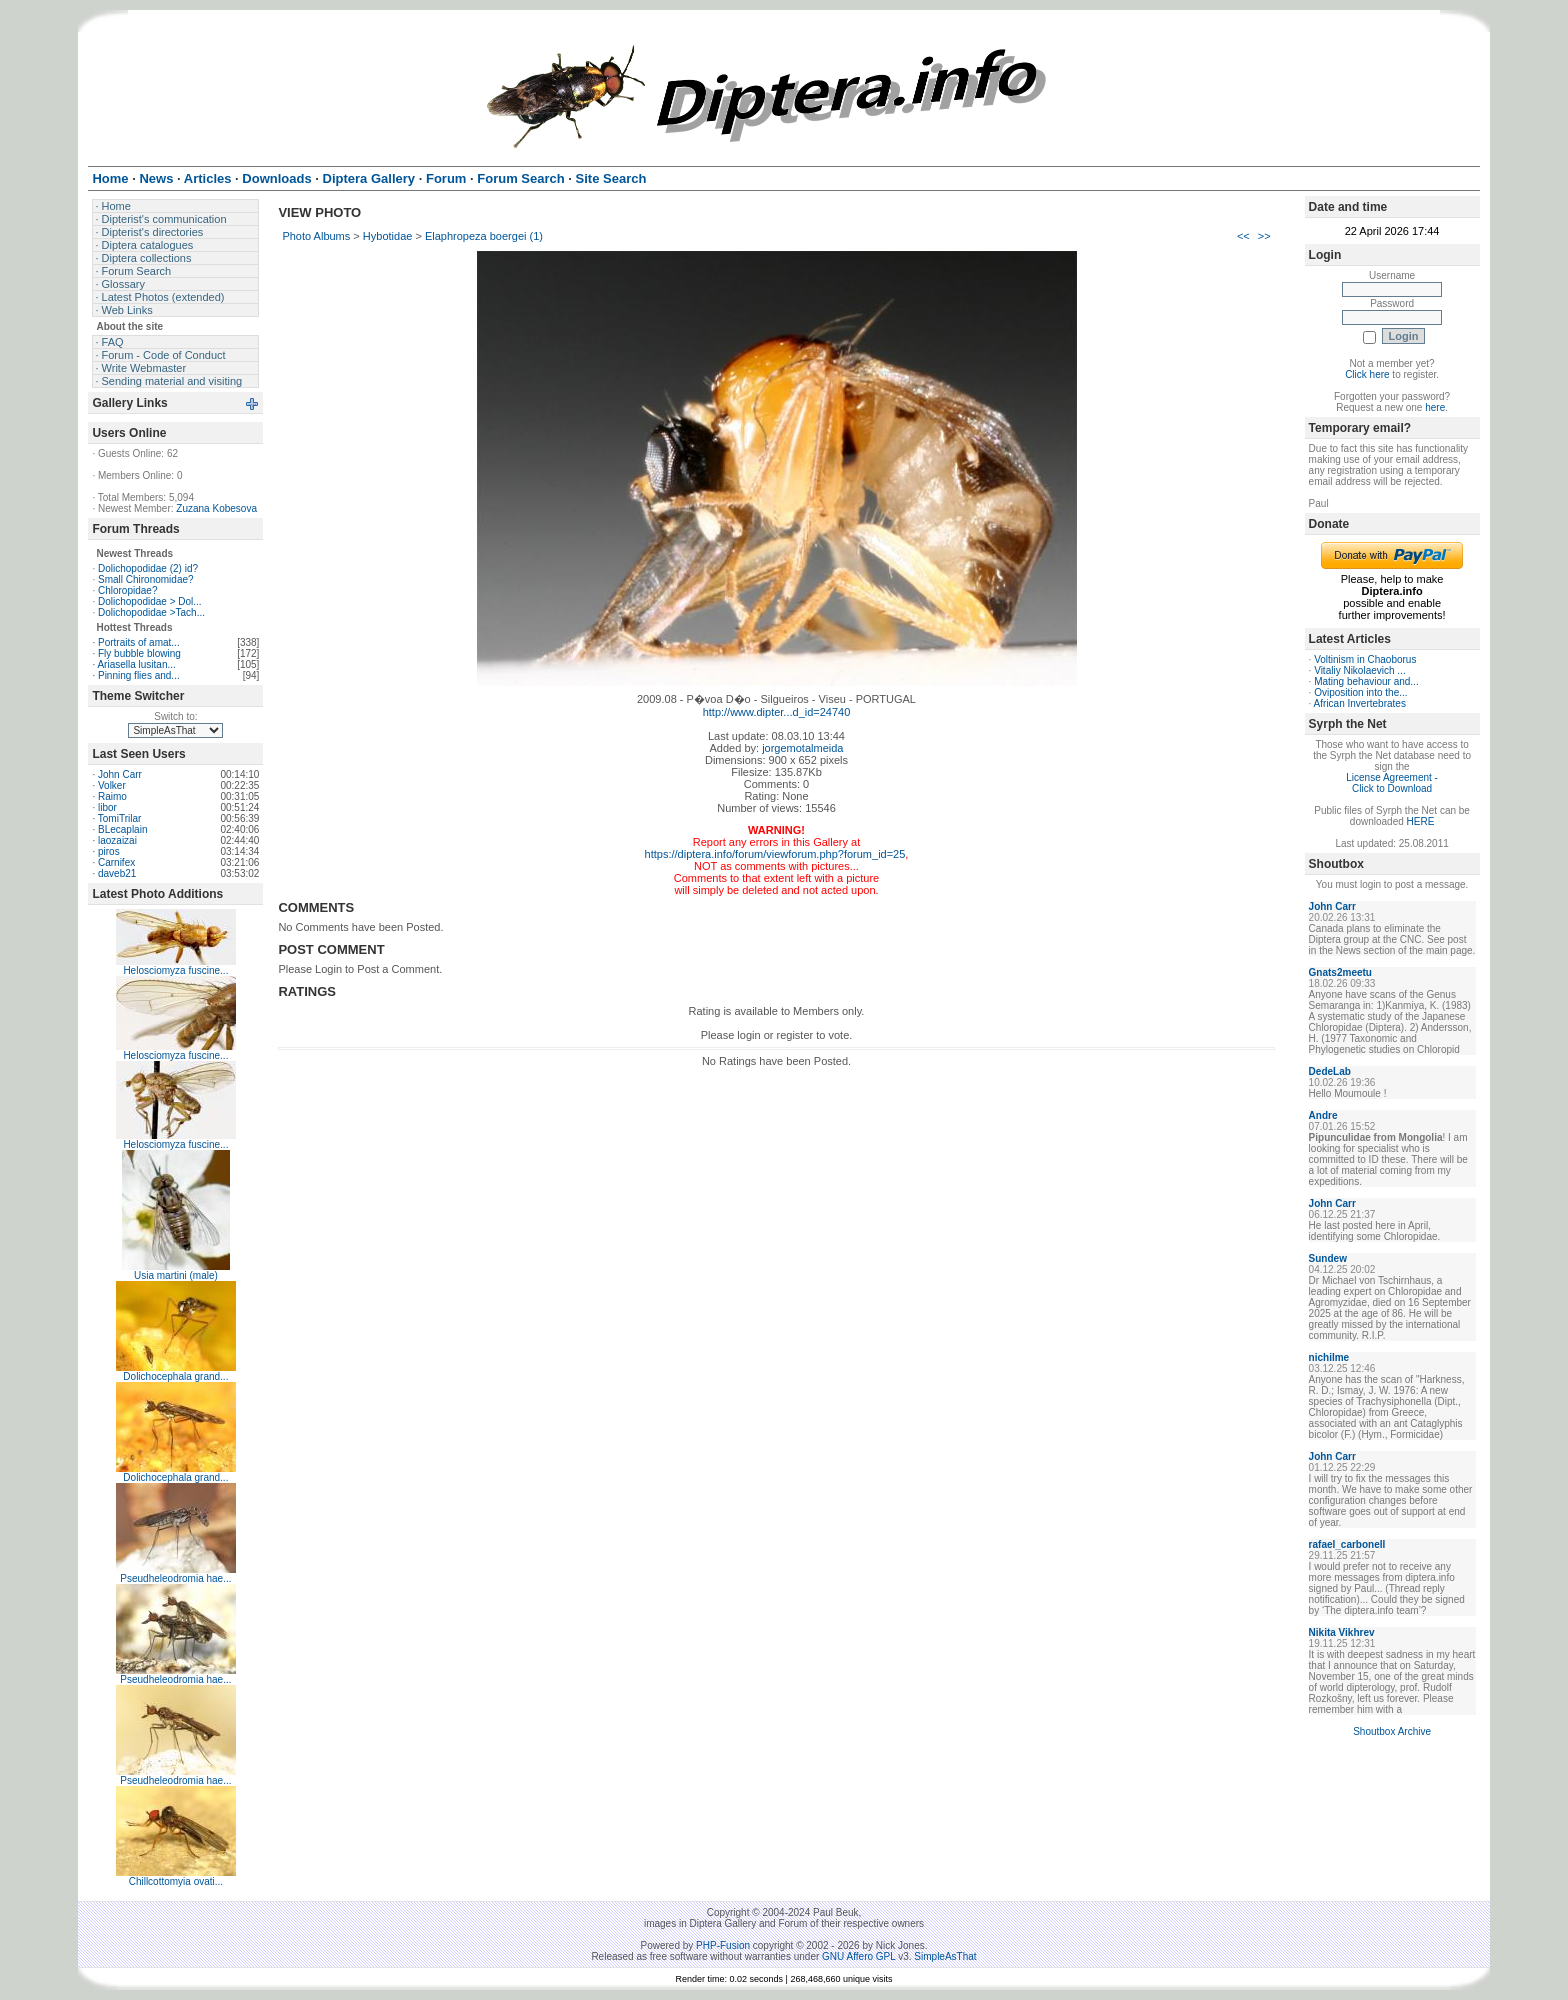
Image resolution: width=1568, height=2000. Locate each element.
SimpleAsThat (945, 1956)
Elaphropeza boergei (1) (484, 236)
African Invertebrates (1360, 703)
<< (1243, 236)
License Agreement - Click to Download (1392, 783)
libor (107, 807)
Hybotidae (388, 236)
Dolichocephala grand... (175, 1376)
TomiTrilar (120, 818)
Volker (112, 785)
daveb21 (117, 873)
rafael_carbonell (1347, 1544)
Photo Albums (316, 236)
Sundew (1328, 1258)
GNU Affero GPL (858, 1956)
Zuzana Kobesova (216, 508)
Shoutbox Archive (1392, 1731)
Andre (1323, 1115)
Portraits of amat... (139, 642)
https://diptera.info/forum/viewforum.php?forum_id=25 (775, 854)
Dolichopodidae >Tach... (151, 612)
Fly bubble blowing (139, 653)
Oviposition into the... (1360, 692)
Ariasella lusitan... (136, 664)
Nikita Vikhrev (1342, 1632)
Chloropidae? (128, 590)
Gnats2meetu (1340, 972)
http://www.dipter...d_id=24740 (777, 712)
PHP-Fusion (723, 1945)
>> (1264, 236)
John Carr (120, 774)
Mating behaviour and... (1366, 681)
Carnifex (116, 862)
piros (109, 851)
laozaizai (117, 840)
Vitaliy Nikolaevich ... (1360, 670)
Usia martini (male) (176, 1275)
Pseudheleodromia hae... (175, 1578)
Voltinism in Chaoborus (1365, 659)
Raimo (112, 796)
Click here (1367, 374)
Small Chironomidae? (146, 579)
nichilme (1329, 1357)
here (1435, 407)
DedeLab (1330, 1071)
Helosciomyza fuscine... (175, 970)
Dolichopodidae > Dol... (150, 601)
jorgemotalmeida (802, 748)
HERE (1421, 821)
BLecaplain (122, 829)
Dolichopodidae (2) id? (148, 568)
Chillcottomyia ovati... (176, 1881)
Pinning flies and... (139, 675)
